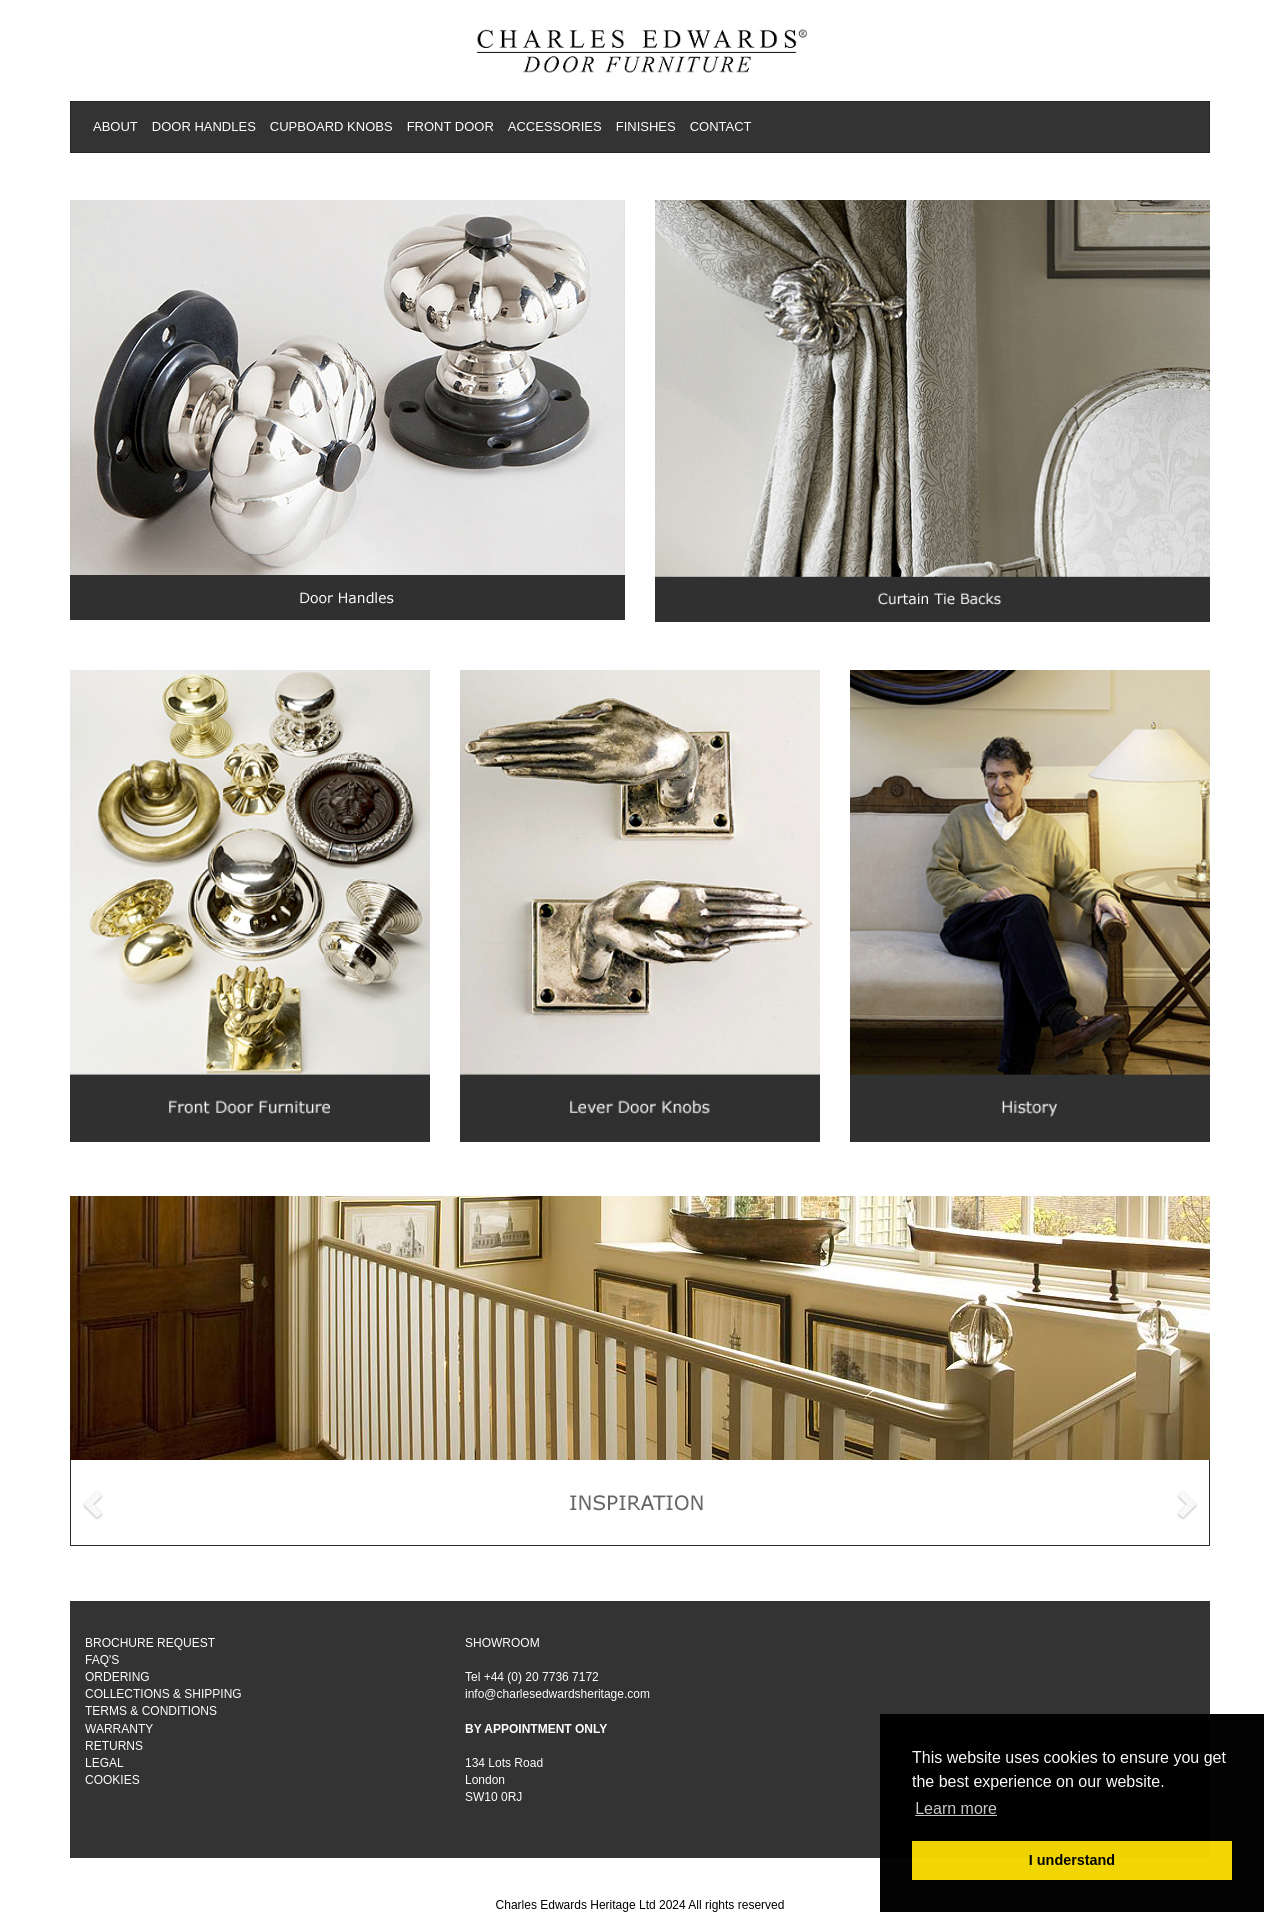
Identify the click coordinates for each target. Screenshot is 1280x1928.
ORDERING (117, 1677)
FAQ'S (102, 1660)
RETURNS (114, 1746)
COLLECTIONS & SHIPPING (163, 1694)
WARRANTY (119, 1729)
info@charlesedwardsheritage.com (557, 1694)
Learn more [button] (956, 1808)
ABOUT (115, 126)
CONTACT (721, 126)
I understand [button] (1072, 1860)
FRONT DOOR (450, 126)
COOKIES (112, 1780)
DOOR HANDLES (204, 126)
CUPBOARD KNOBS (331, 126)
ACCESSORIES (555, 126)
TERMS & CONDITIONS (151, 1711)
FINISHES (646, 126)
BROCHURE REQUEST (150, 1643)
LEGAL (104, 1763)
